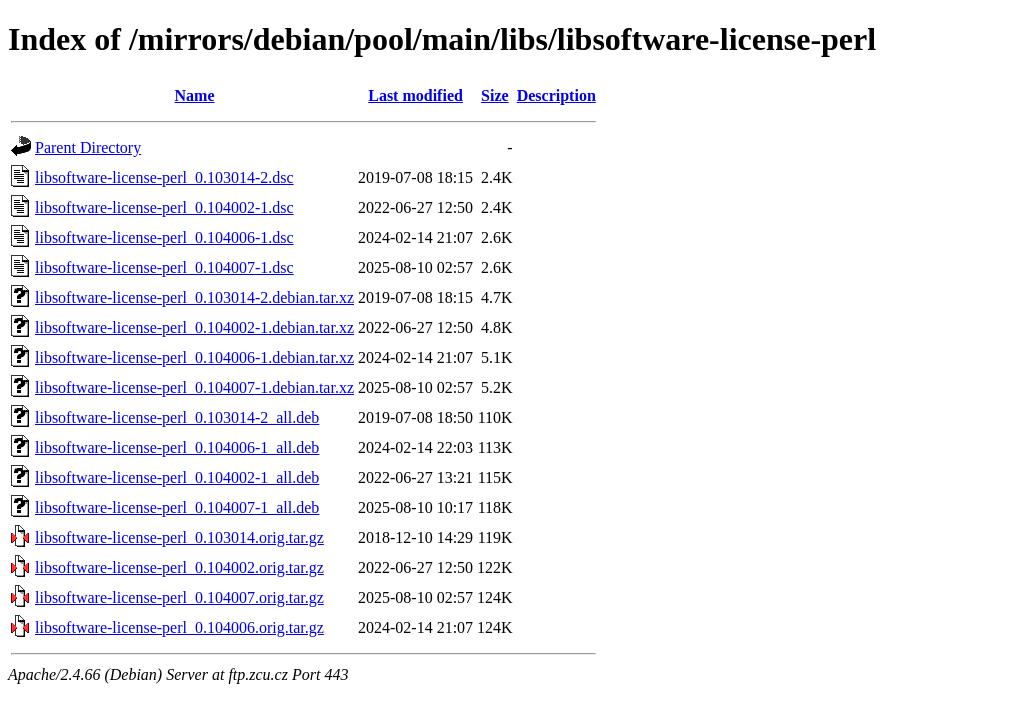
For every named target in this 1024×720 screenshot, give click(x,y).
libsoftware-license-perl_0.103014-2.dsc (164, 177)
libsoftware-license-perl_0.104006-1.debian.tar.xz (194, 357)
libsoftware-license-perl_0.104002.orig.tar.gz (179, 567)
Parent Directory (88, 147)
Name (195, 95)
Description (556, 95)
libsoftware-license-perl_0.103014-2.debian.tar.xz (194, 297)
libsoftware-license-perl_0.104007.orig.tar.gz (179, 597)
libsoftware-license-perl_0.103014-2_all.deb (177, 417)
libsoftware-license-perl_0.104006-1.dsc (164, 237)
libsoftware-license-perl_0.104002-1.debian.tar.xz (194, 327)
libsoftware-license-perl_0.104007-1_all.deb (177, 507)
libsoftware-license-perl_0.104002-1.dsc (164, 207)
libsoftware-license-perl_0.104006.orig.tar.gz (179, 627)
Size (495, 95)
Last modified (415, 95)
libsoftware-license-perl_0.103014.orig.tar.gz (179, 537)
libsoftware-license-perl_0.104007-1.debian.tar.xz (194, 387)
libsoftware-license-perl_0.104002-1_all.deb (177, 477)
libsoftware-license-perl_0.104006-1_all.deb (177, 447)
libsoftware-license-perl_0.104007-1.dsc (164, 267)
